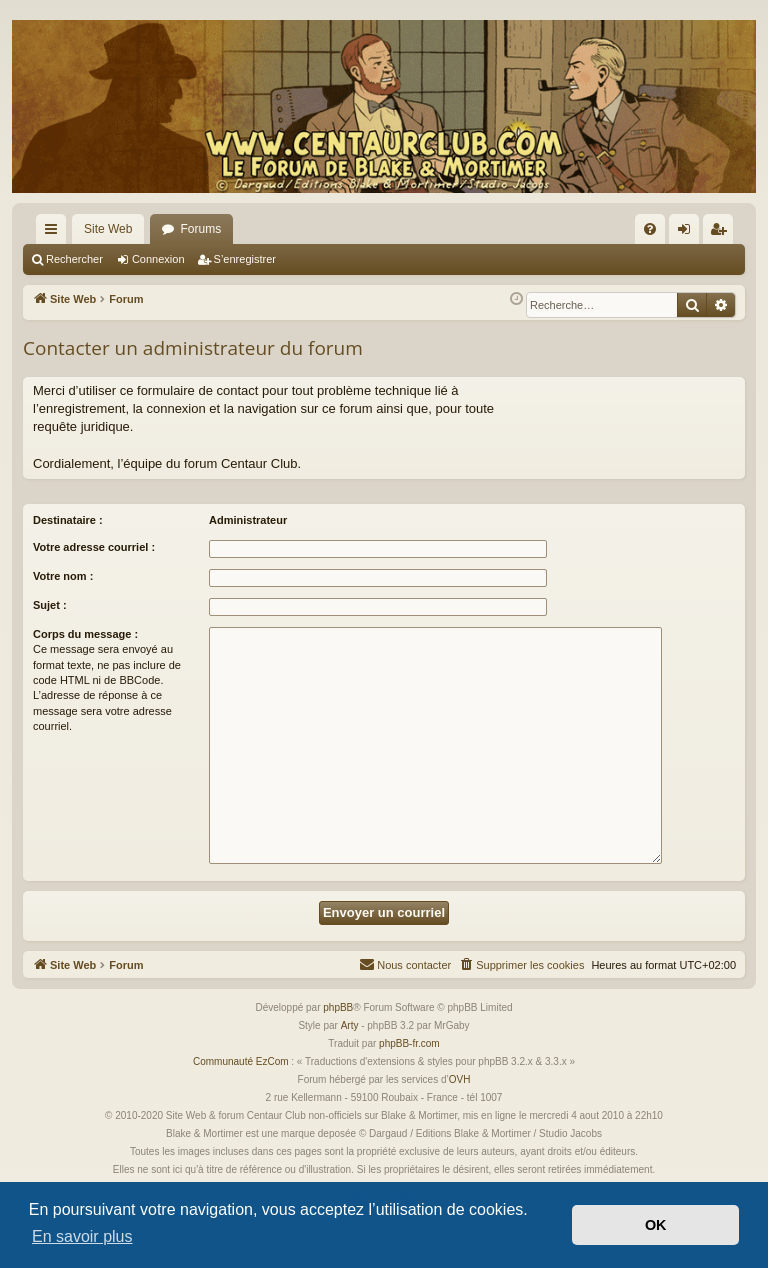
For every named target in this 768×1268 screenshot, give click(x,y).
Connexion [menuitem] (688, 233)
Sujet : (50, 605)
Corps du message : (85, 634)
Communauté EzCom (241, 1061)
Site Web (108, 229)
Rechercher (74, 259)
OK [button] (656, 1225)
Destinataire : (68, 520)
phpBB (338, 1007)
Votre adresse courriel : (94, 547)
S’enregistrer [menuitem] (722, 233)
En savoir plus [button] (82, 1236)
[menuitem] (650, 229)
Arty (350, 1025)
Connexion (158, 259)
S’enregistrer (245, 259)
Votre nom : (63, 576)
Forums (200, 229)
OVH (460, 1079)
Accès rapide (55, 233)
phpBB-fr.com (409, 1043)
